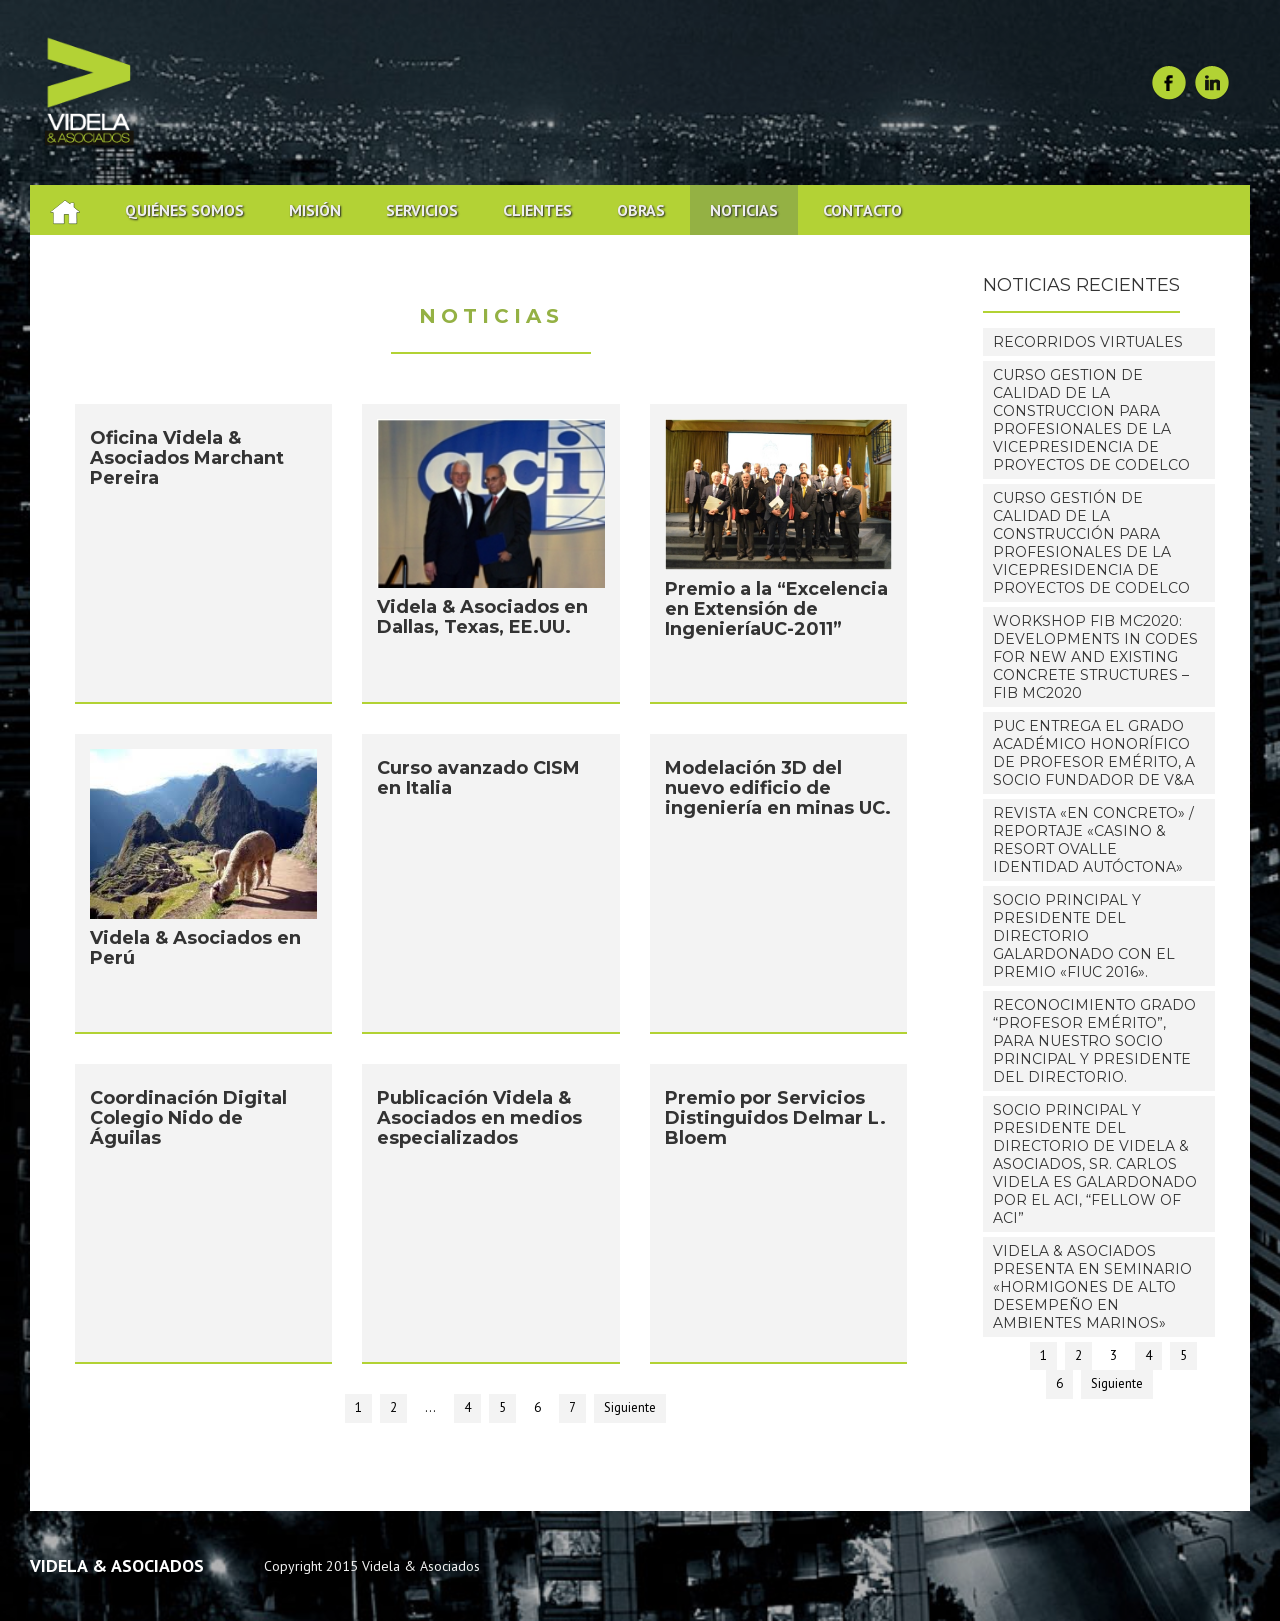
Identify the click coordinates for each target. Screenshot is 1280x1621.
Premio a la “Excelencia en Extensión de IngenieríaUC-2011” (776, 614)
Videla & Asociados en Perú (195, 953)
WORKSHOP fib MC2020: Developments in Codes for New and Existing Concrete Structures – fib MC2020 (1095, 657)
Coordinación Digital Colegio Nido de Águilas (188, 1123)
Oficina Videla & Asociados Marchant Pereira (187, 463)
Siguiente (630, 1407)
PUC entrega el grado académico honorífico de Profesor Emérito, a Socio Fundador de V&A (1094, 753)
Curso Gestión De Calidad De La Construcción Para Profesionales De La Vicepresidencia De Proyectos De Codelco (1091, 543)
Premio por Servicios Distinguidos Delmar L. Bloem (775, 1123)
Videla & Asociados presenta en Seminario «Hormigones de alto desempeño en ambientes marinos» (1092, 1287)
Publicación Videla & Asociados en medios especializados (479, 1123)
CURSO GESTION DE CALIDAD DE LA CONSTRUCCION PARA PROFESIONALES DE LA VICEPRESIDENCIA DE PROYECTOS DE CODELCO (1091, 420)
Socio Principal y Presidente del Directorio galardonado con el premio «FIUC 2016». (1084, 936)
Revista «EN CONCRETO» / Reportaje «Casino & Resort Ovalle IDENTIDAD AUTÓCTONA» (1093, 840)
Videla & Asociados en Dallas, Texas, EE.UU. (482, 622)
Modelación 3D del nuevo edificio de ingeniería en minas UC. (778, 793)
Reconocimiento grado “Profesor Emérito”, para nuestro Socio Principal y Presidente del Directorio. (1094, 1041)
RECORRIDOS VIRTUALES (1088, 342)
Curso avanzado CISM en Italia (478, 783)
